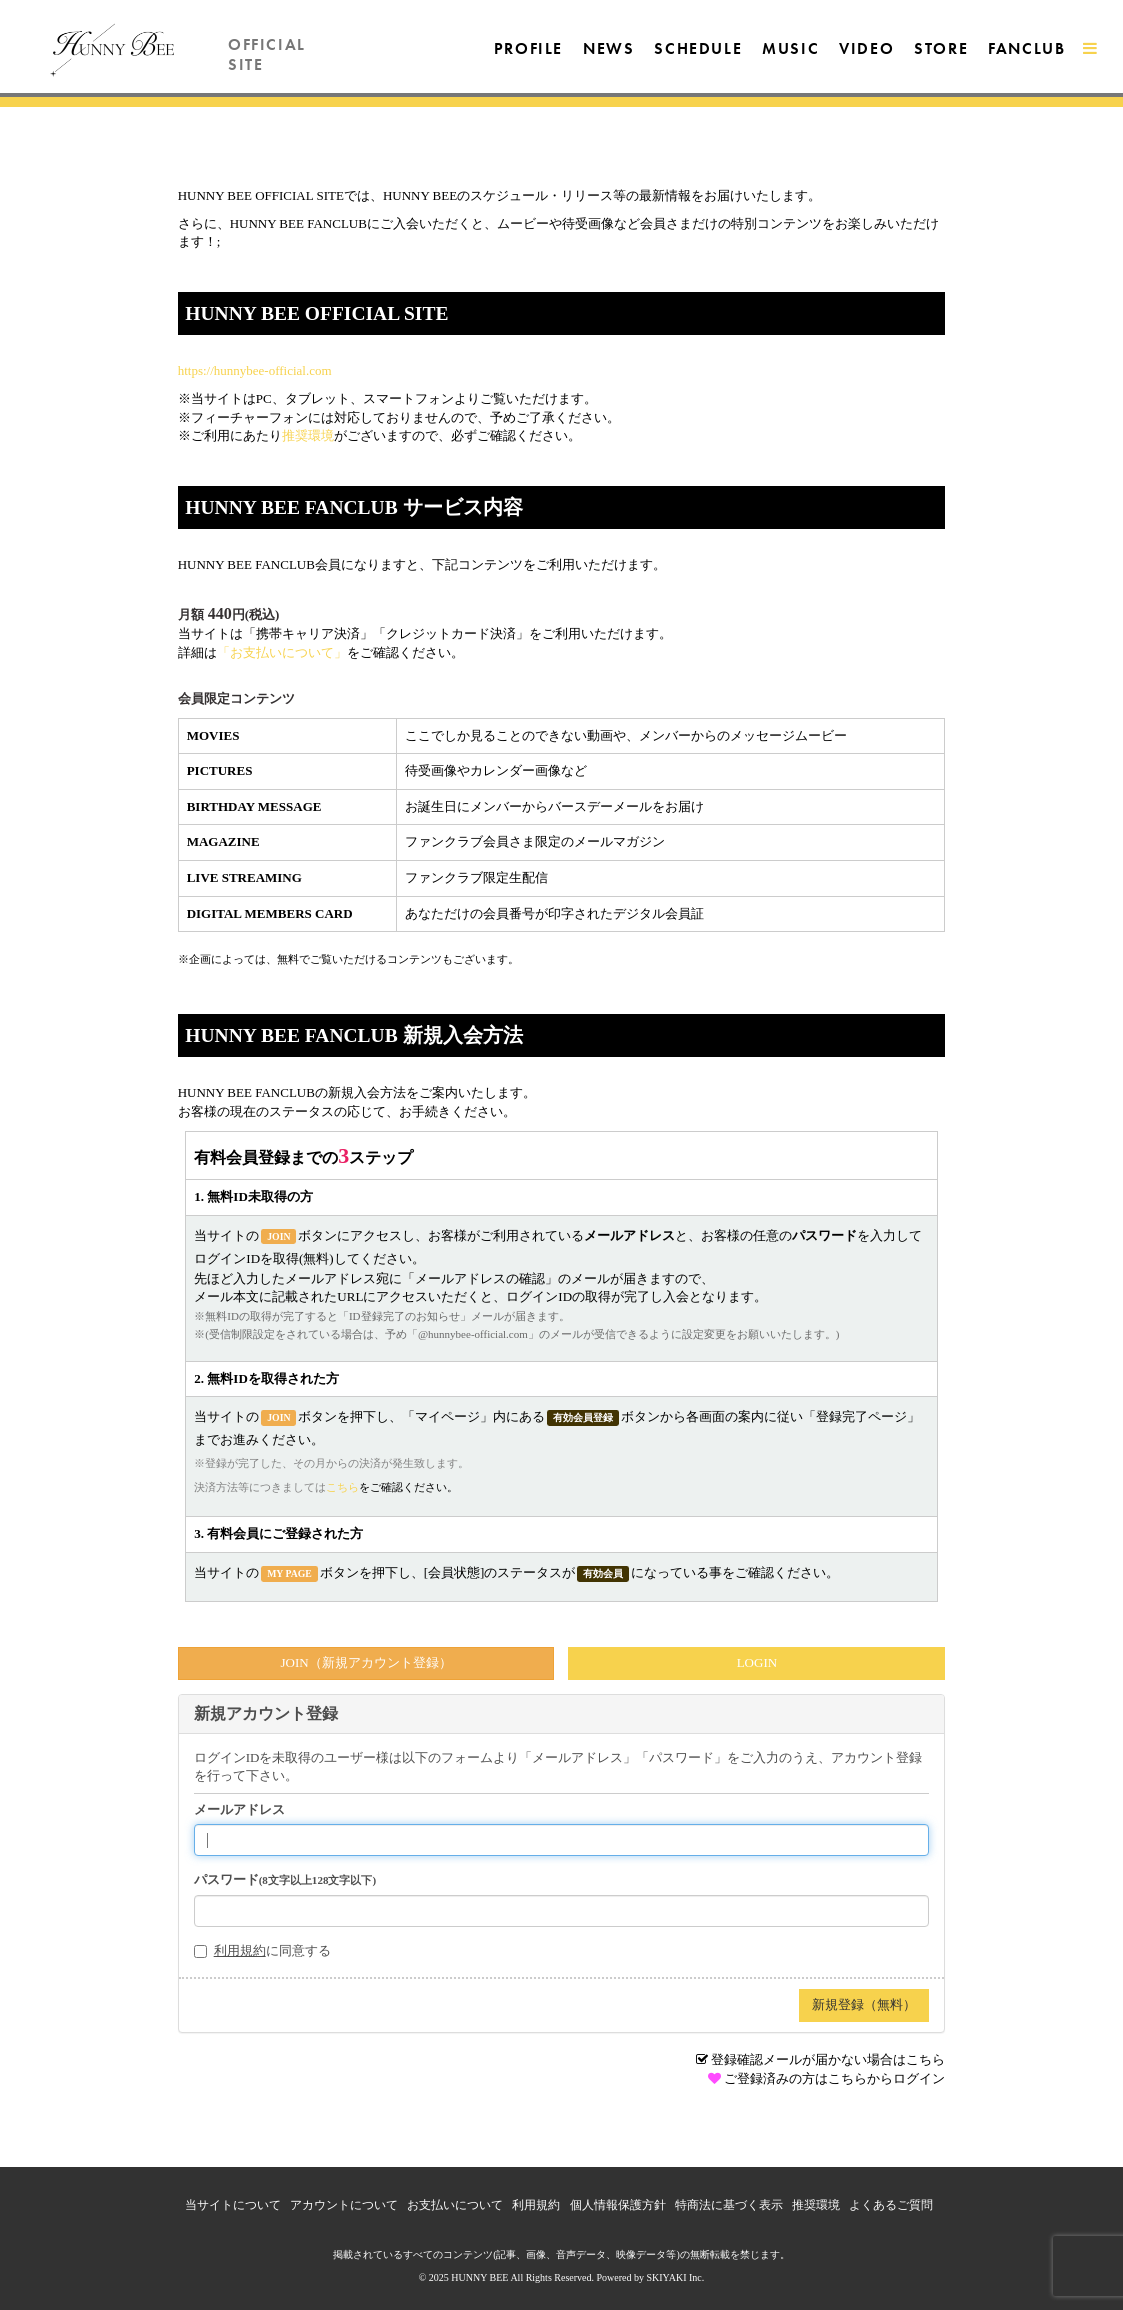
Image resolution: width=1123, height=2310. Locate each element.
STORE (941, 48)
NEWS (608, 48)
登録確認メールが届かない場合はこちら (828, 2059)
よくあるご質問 (891, 2205)
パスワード (285, 1879)
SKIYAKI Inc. (675, 2277)
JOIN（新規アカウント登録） (365, 1662)
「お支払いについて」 (282, 652)
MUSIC (790, 48)
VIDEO (866, 48)
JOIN (278, 1236)
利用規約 (240, 1950)
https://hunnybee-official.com (255, 370)
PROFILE (528, 48)
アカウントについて (344, 2205)
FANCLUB (1026, 48)
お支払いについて (455, 2205)
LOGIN (757, 1662)
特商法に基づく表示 (729, 2205)
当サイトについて (233, 2205)
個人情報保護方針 (618, 2205)
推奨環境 (308, 435)
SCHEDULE (698, 48)
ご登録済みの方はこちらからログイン (834, 2078)
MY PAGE (289, 1573)
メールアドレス (239, 1809)
